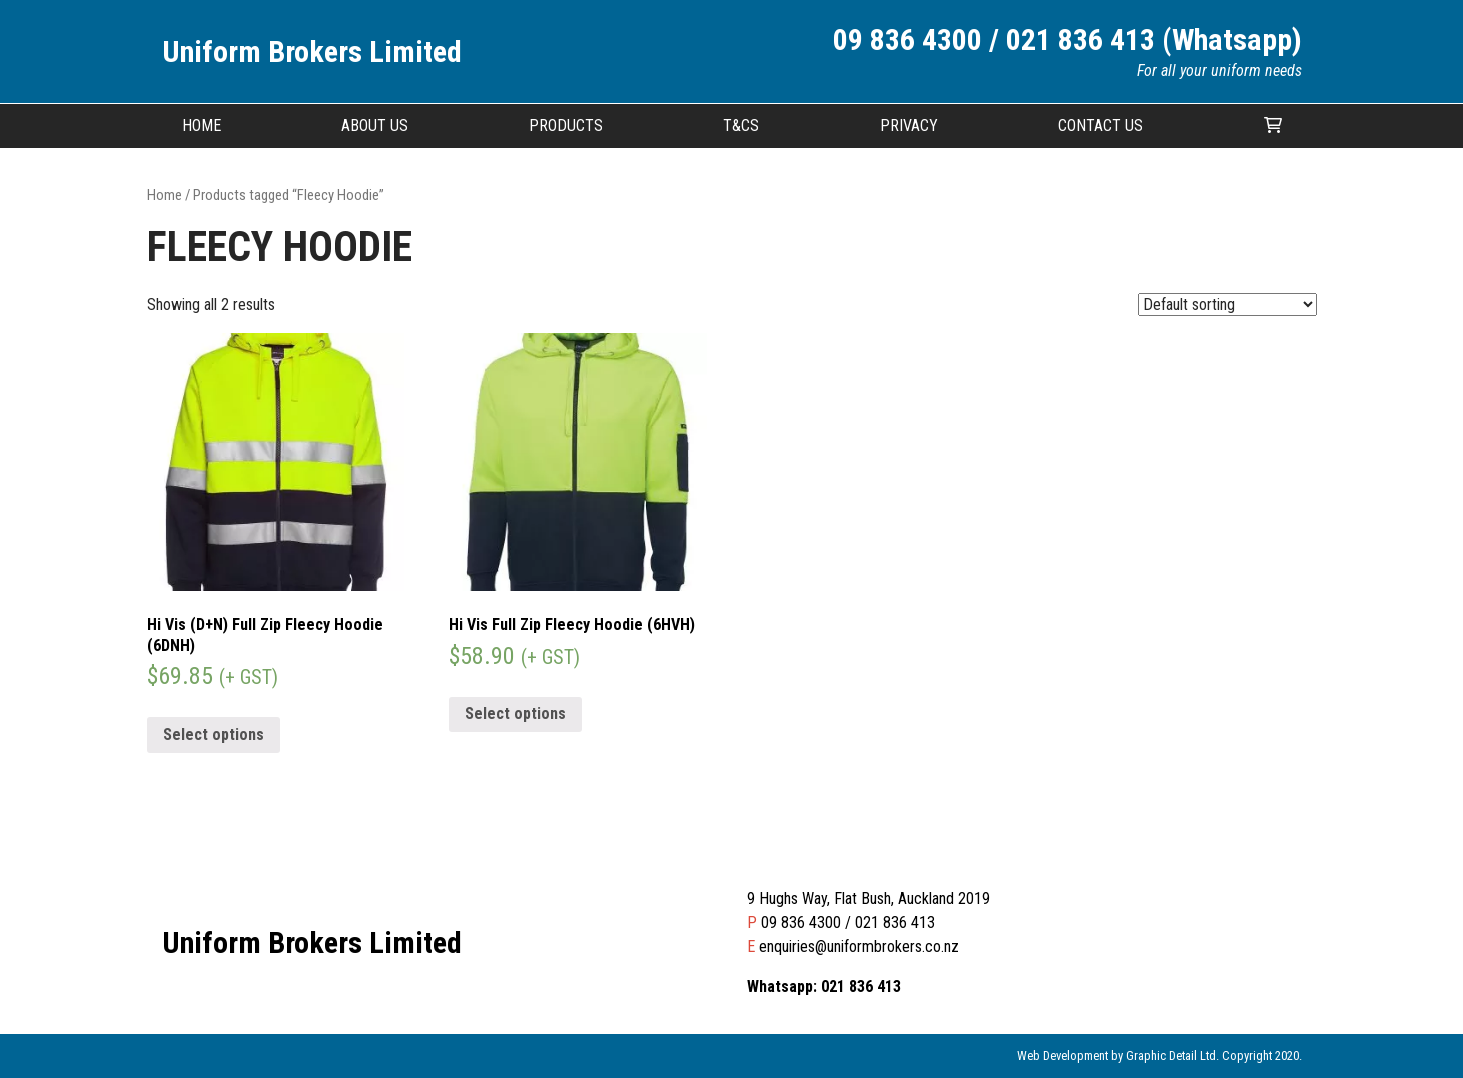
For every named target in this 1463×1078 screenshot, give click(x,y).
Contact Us (1100, 125)
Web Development (1062, 1055)
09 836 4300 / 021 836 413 (848, 922)
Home (201, 125)
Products (566, 125)
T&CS (741, 125)
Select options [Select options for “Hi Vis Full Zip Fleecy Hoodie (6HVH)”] (515, 713)
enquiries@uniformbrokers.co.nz (859, 946)
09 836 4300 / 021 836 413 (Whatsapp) (1067, 39)
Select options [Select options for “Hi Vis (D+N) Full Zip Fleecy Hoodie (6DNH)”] (213, 734)
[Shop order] (1227, 304)
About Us (374, 125)
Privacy (909, 125)
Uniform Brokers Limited (312, 51)
